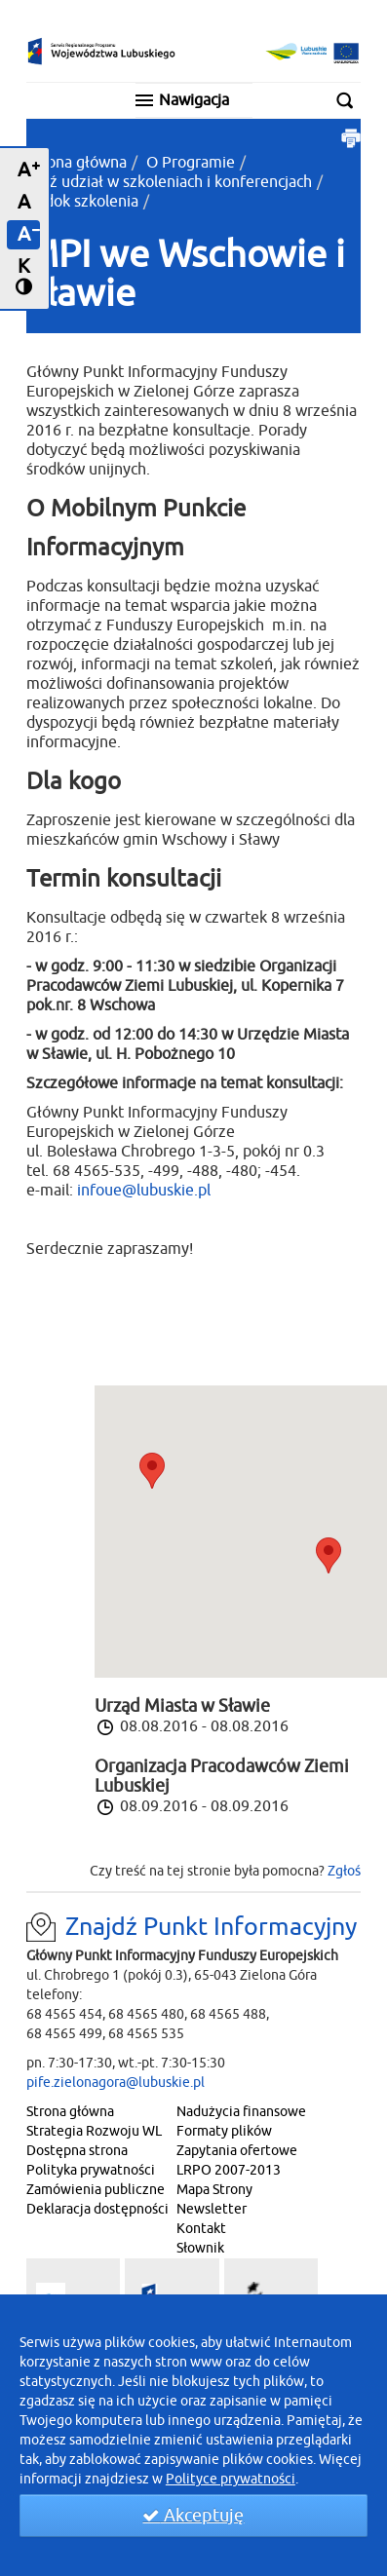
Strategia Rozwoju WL (94, 2131)
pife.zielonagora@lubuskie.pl (115, 2082)
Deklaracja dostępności (97, 2209)
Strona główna (76, 162)
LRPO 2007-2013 (228, 2170)
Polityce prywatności (230, 2479)
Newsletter (211, 2209)
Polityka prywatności (90, 2170)
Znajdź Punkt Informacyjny (211, 1927)
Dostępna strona (77, 2150)
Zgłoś (344, 1871)
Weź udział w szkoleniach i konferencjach (169, 182)
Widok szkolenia (82, 201)
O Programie (190, 162)
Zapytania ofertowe (236, 2150)
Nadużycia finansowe (241, 2111)
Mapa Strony (214, 2189)
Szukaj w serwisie (351, 100)
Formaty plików (224, 2131)
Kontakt (201, 2228)
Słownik (200, 2248)
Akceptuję (193, 2515)
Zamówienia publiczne (95, 2189)
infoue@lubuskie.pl (144, 1190)
